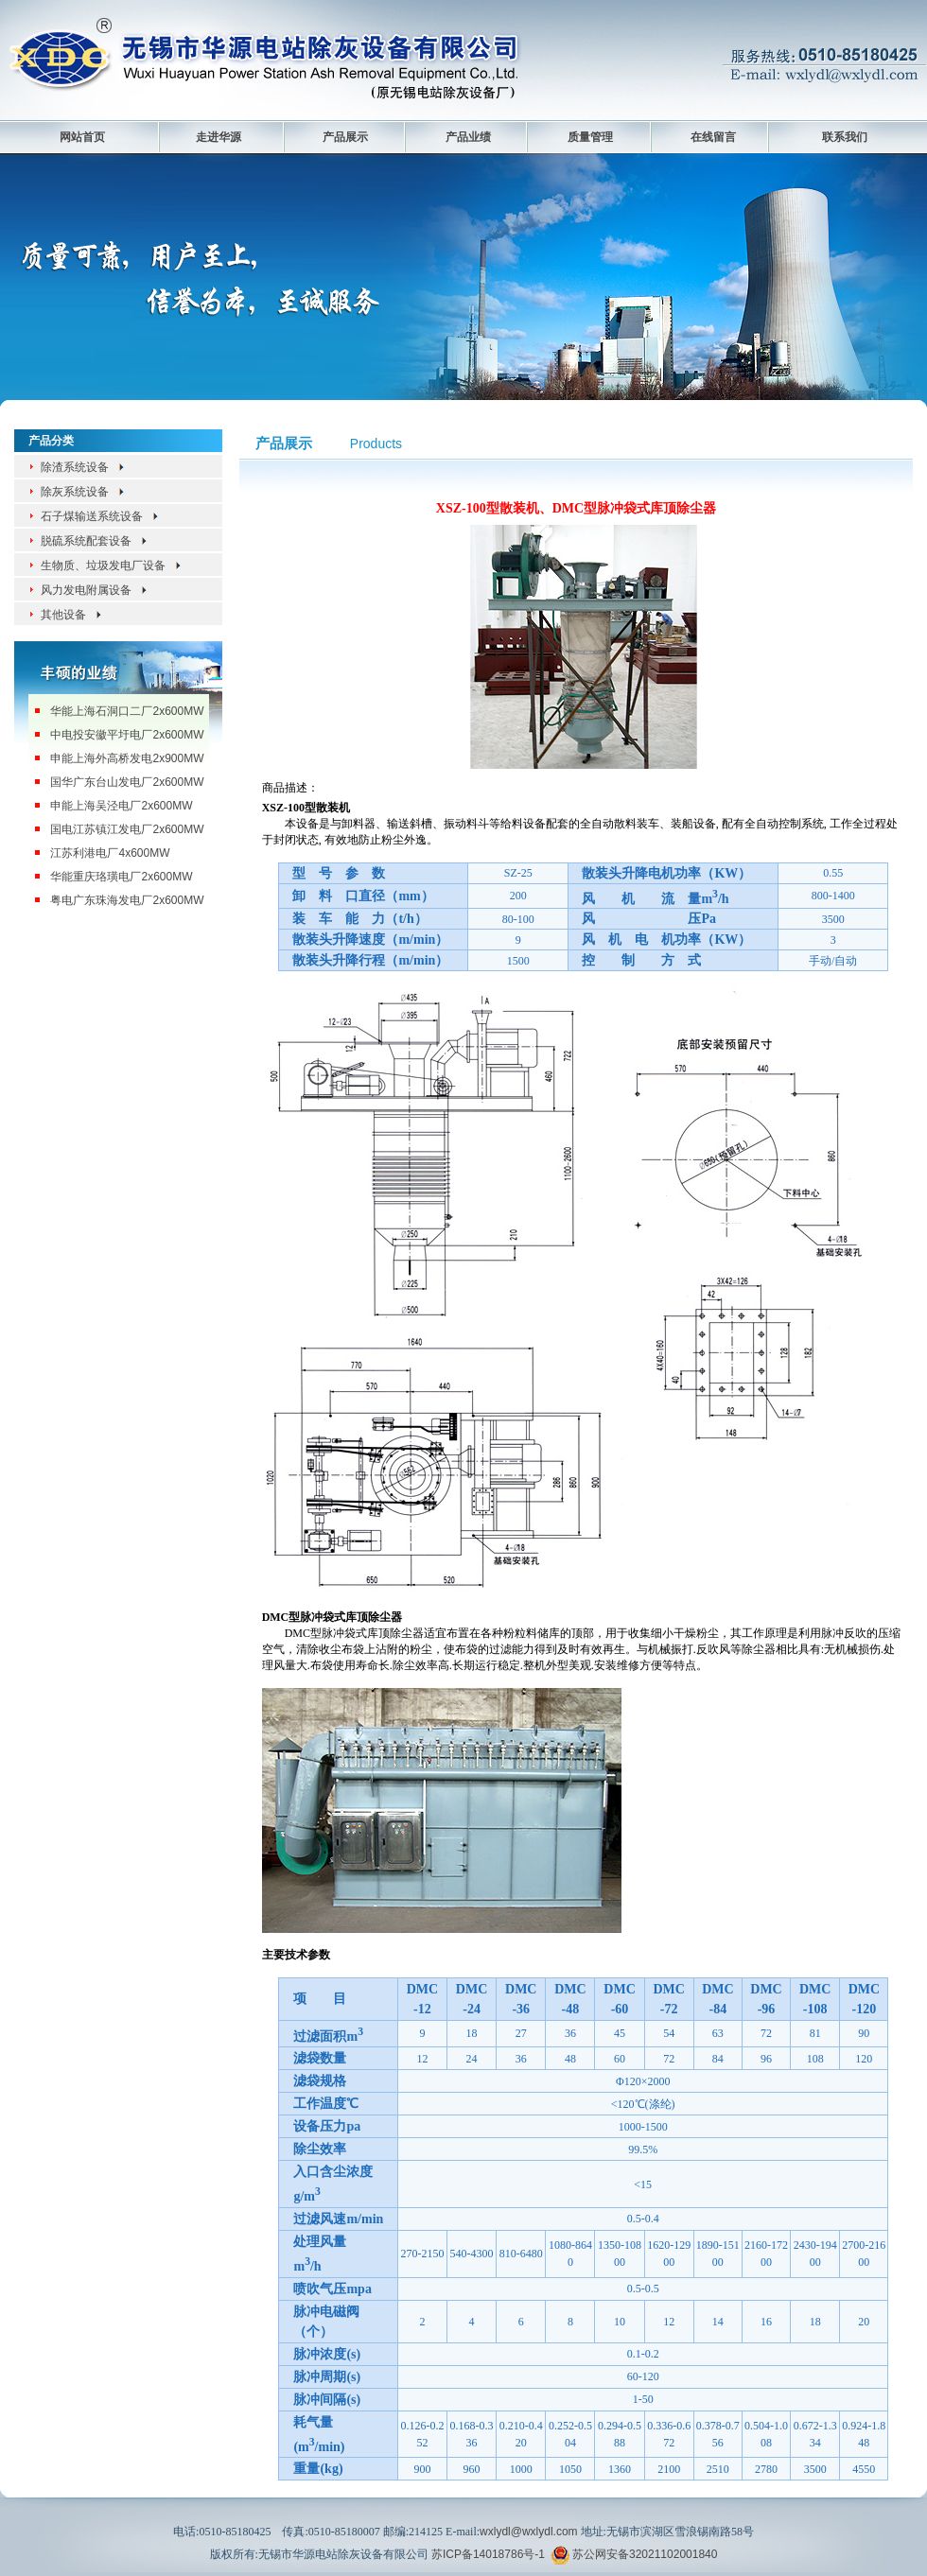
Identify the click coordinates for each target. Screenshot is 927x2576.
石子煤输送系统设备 (100, 516)
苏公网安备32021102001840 (644, 2554)
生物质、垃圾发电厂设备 (112, 565)
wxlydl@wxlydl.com (529, 2531)
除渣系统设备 (83, 467)
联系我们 (844, 137)
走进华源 (218, 137)
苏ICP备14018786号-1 (488, 2554)
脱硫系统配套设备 (95, 541)
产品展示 (345, 137)
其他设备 (72, 614)
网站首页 (82, 137)
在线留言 (713, 137)
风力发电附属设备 (95, 590)
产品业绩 (468, 137)
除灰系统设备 (83, 491)
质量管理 (590, 137)
